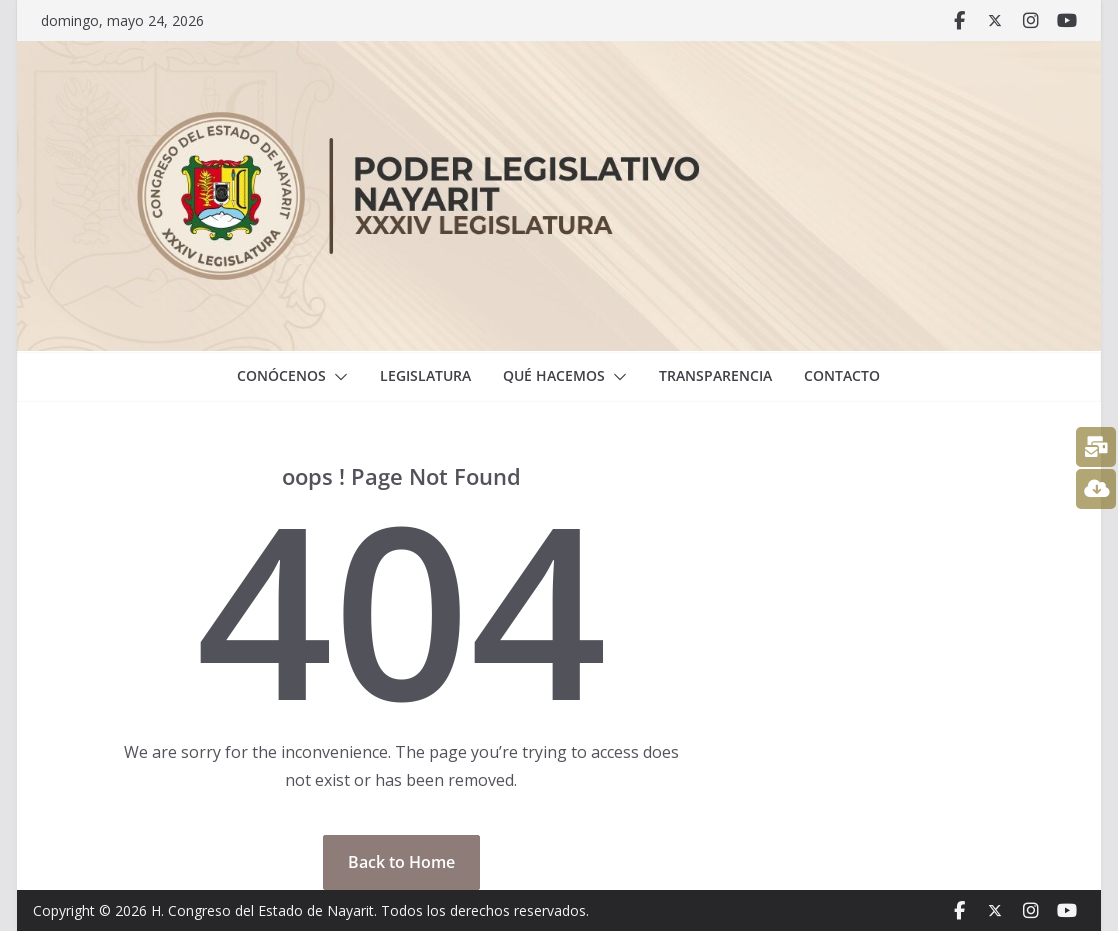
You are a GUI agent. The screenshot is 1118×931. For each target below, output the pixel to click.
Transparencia (715, 375)
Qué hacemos (554, 375)
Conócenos (281, 375)
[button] (337, 377)
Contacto (842, 375)
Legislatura (425, 375)
